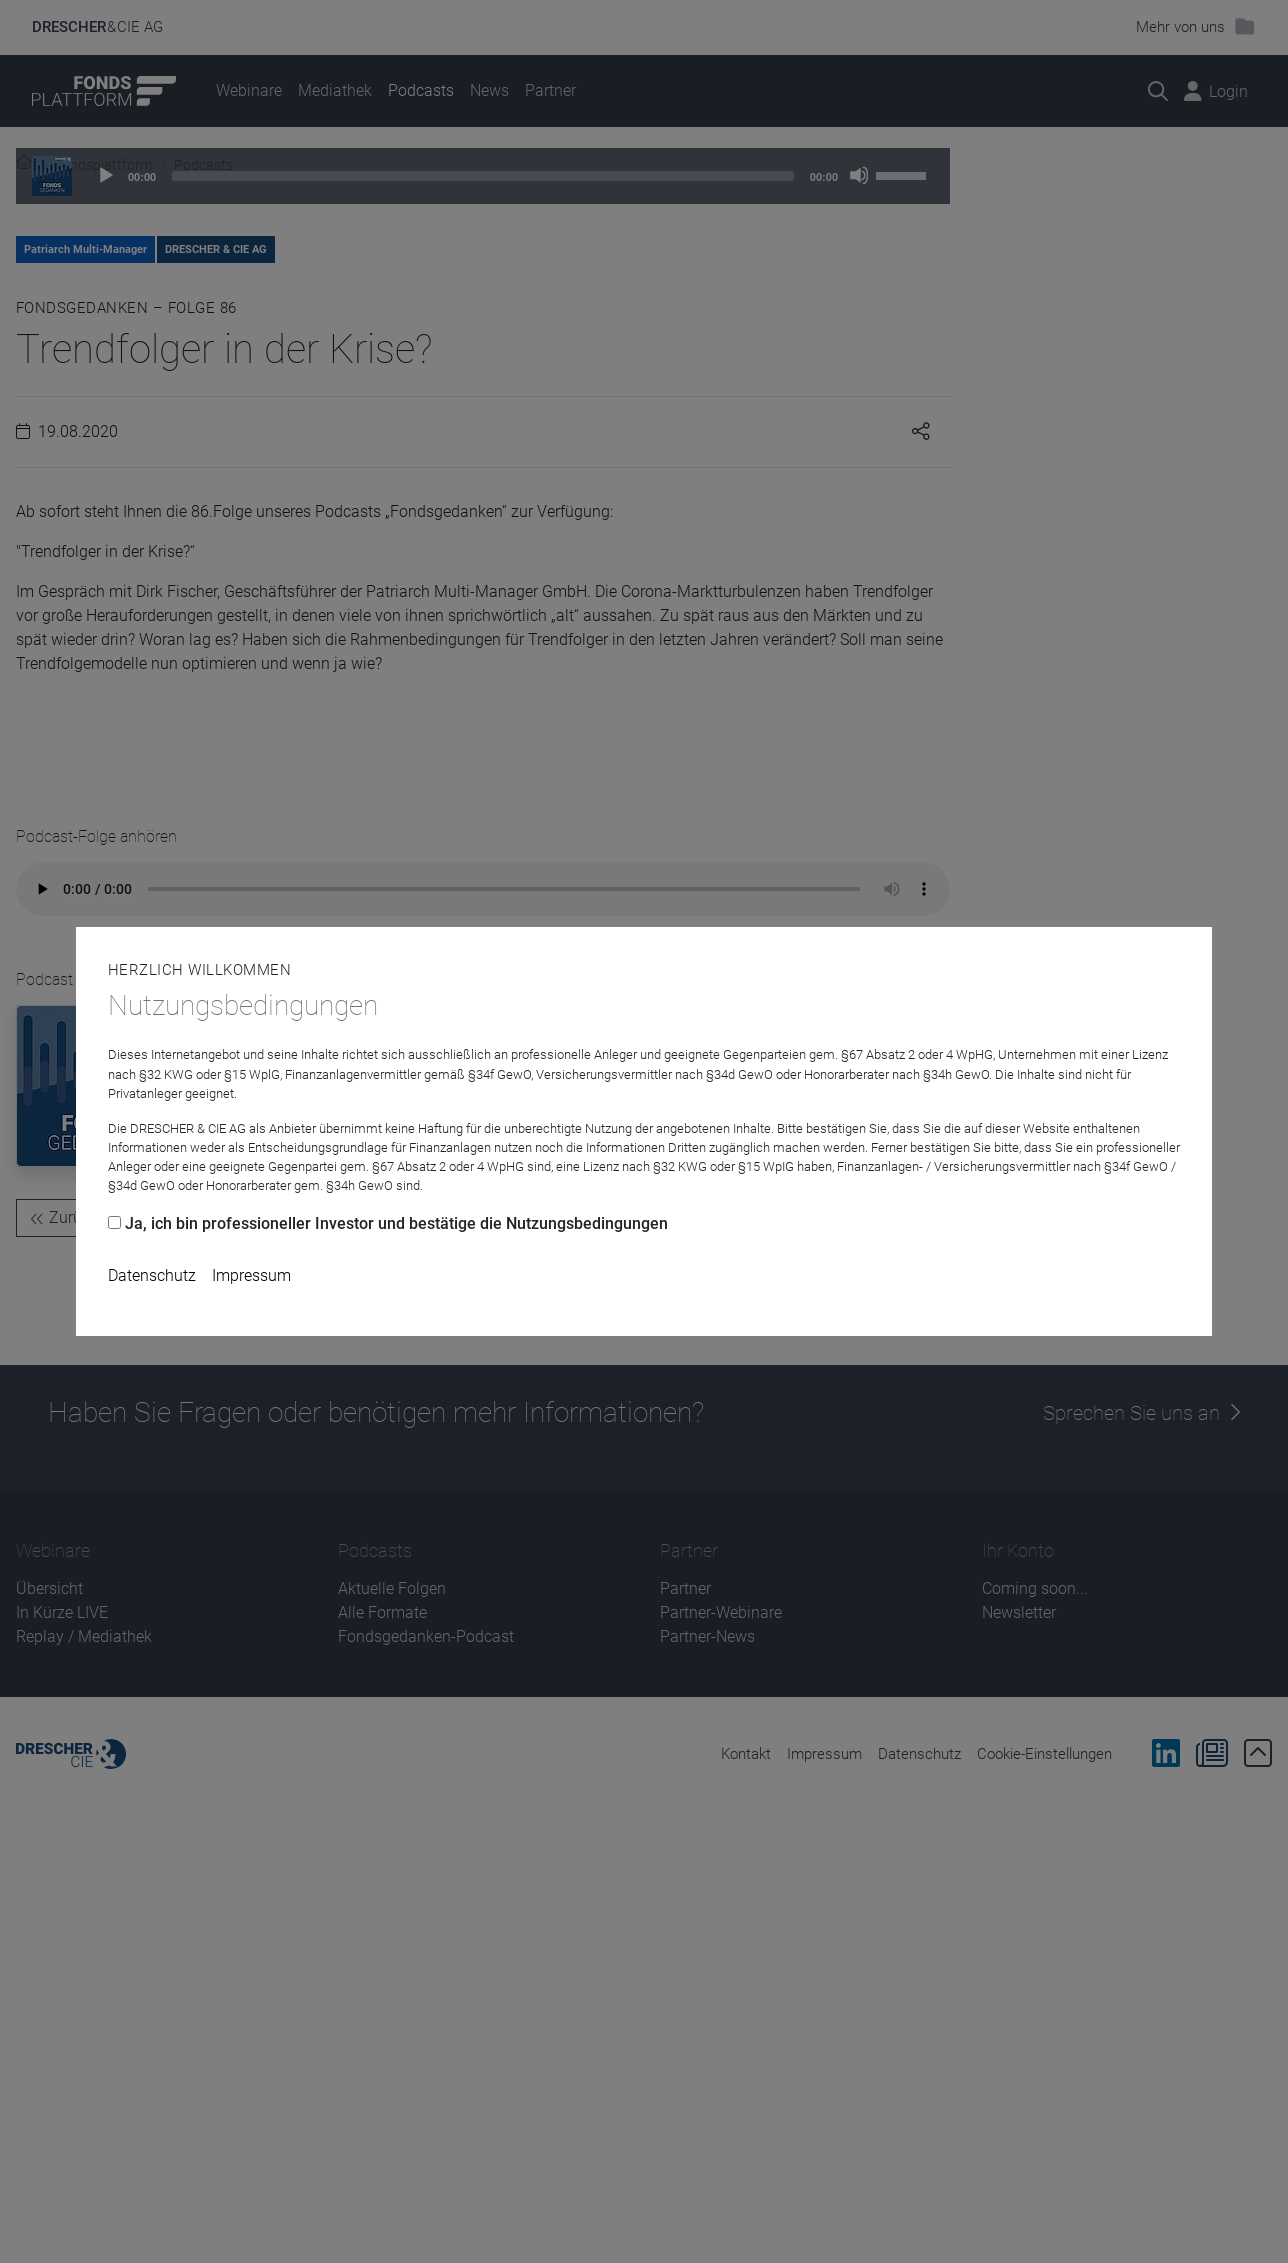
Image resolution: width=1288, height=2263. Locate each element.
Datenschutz (152, 1275)
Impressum (251, 1275)
